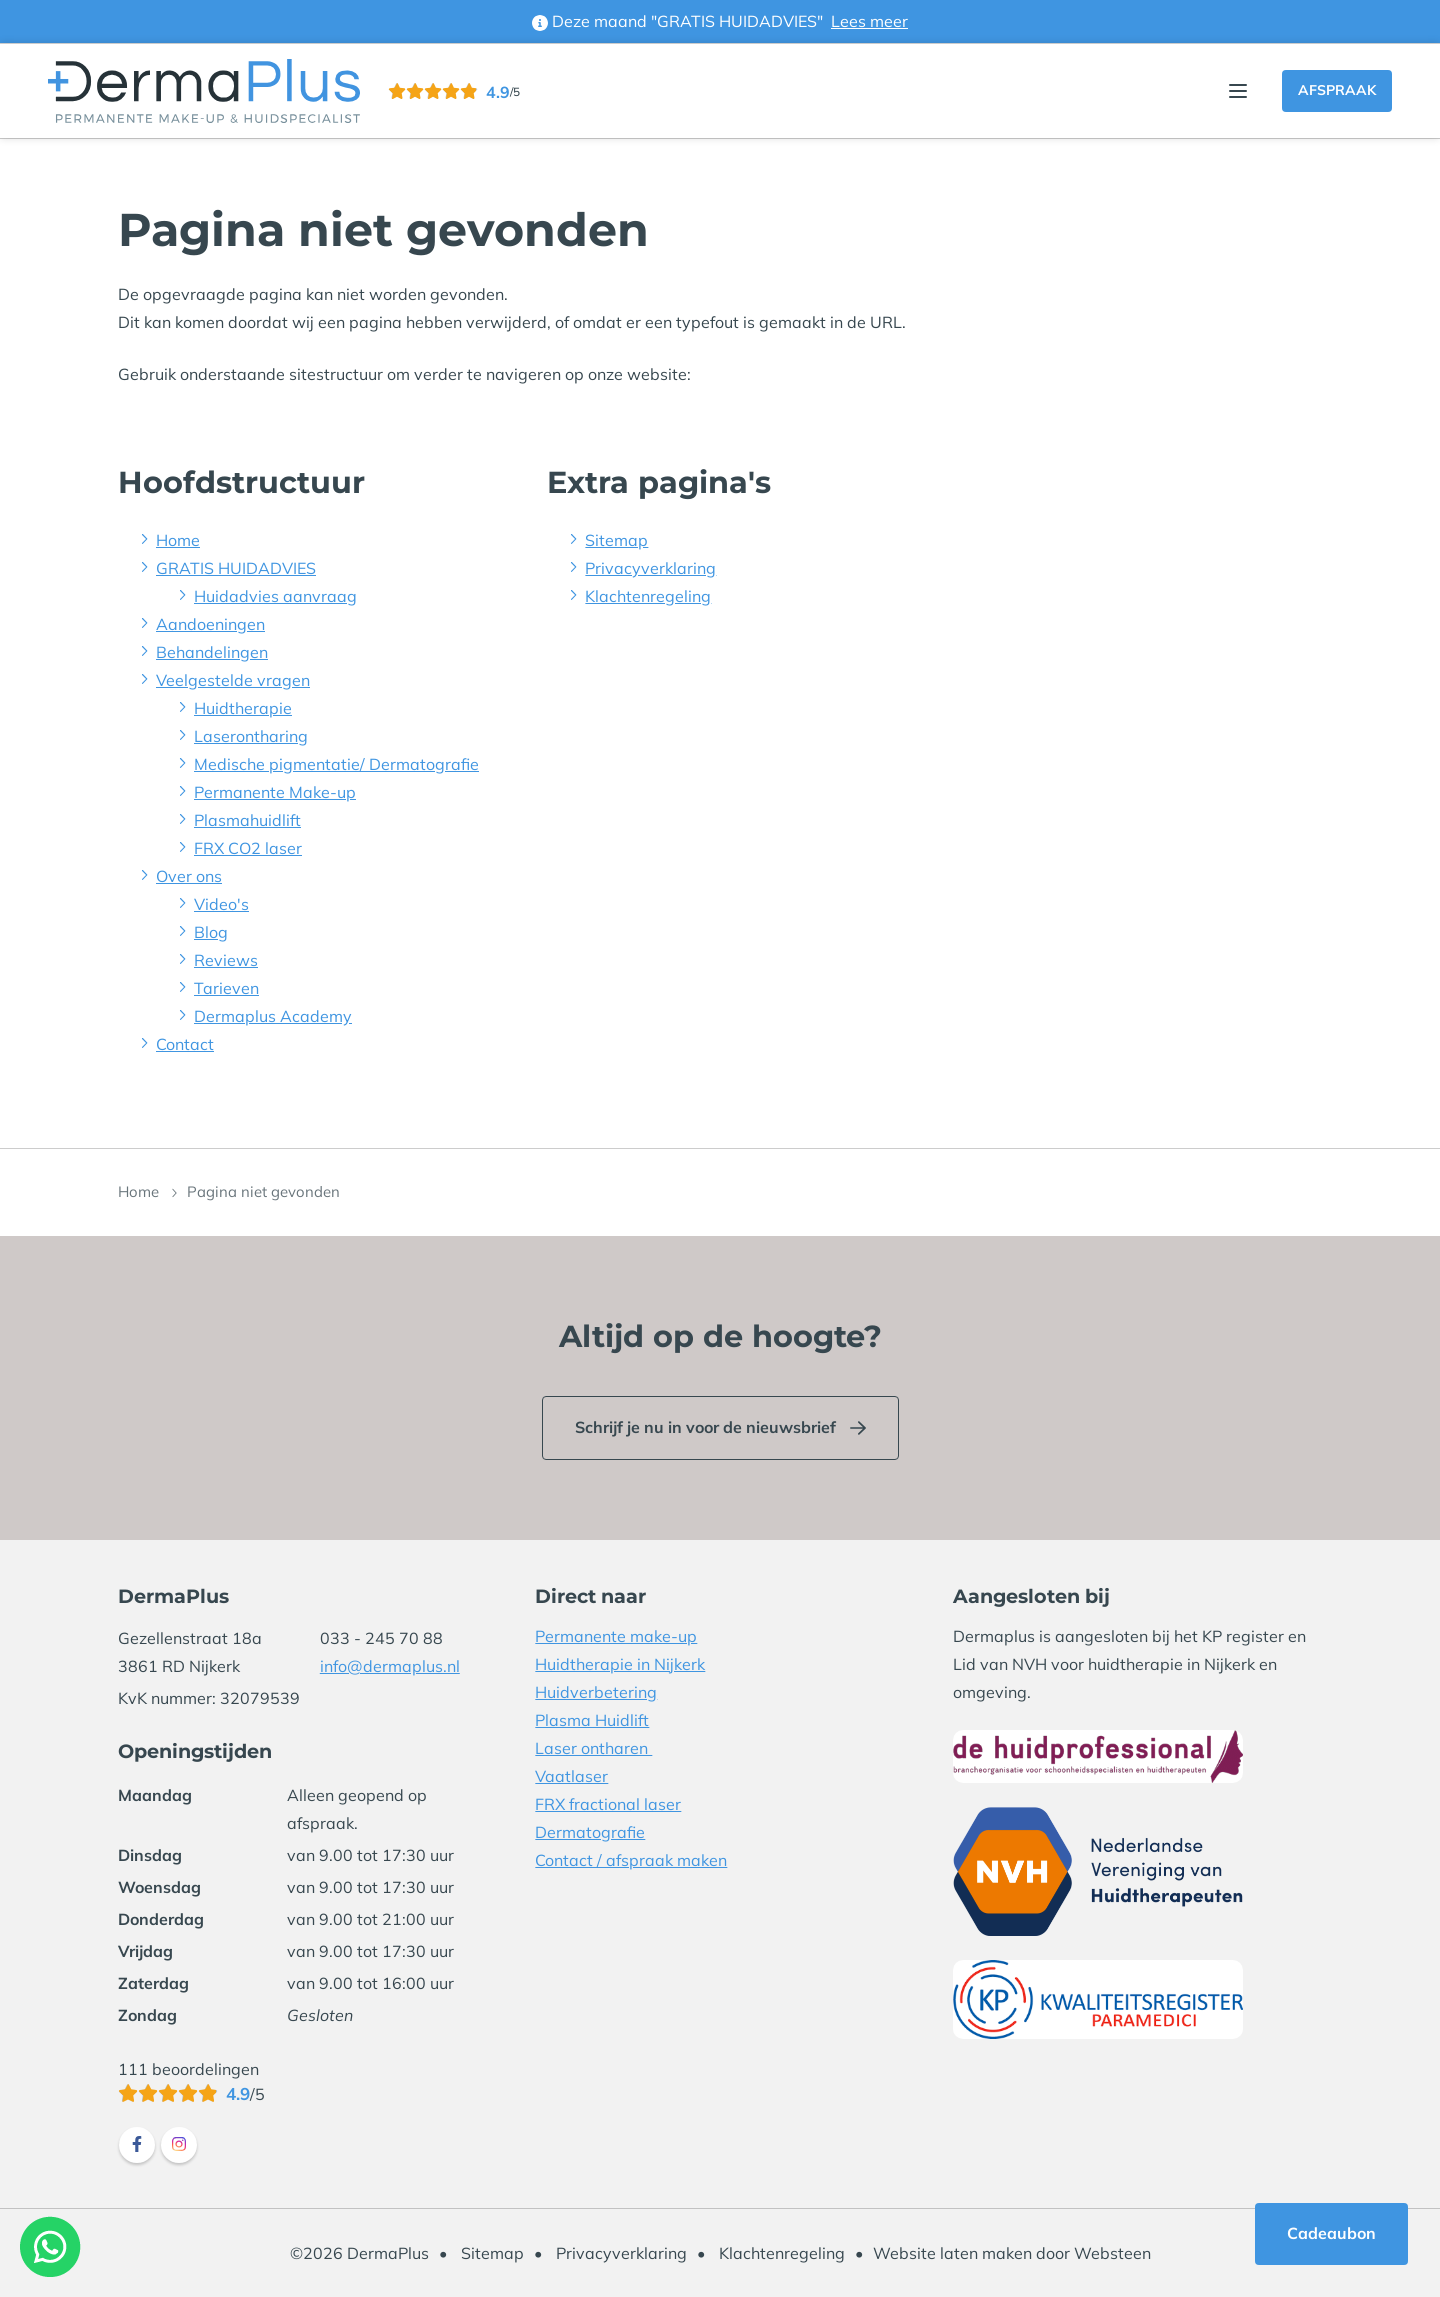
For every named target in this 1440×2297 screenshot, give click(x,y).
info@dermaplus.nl (390, 1666)
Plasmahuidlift (247, 820)
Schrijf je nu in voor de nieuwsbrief (705, 1427)
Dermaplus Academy (273, 1016)
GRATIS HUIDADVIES (236, 568)
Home (178, 540)
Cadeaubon (1331, 2233)
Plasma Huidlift (592, 1720)
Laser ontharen (593, 1748)
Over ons (189, 876)
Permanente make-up (616, 1636)
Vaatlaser (571, 1776)
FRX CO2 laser (248, 848)
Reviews (226, 960)
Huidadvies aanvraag (275, 596)
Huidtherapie (243, 708)
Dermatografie (590, 1832)
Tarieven (226, 988)
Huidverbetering (596, 1692)
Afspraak (1337, 90)
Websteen (1112, 2253)
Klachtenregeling (648, 596)
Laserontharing (251, 736)
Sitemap (616, 540)
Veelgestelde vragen (233, 680)
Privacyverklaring (650, 568)
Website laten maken (952, 2253)
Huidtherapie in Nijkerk (620, 1664)
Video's (221, 904)
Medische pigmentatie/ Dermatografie (336, 764)
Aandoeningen (210, 624)
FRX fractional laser (608, 1804)
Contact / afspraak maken (631, 1860)
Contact (185, 1044)
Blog (211, 932)
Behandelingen (212, 652)
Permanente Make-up (275, 792)
